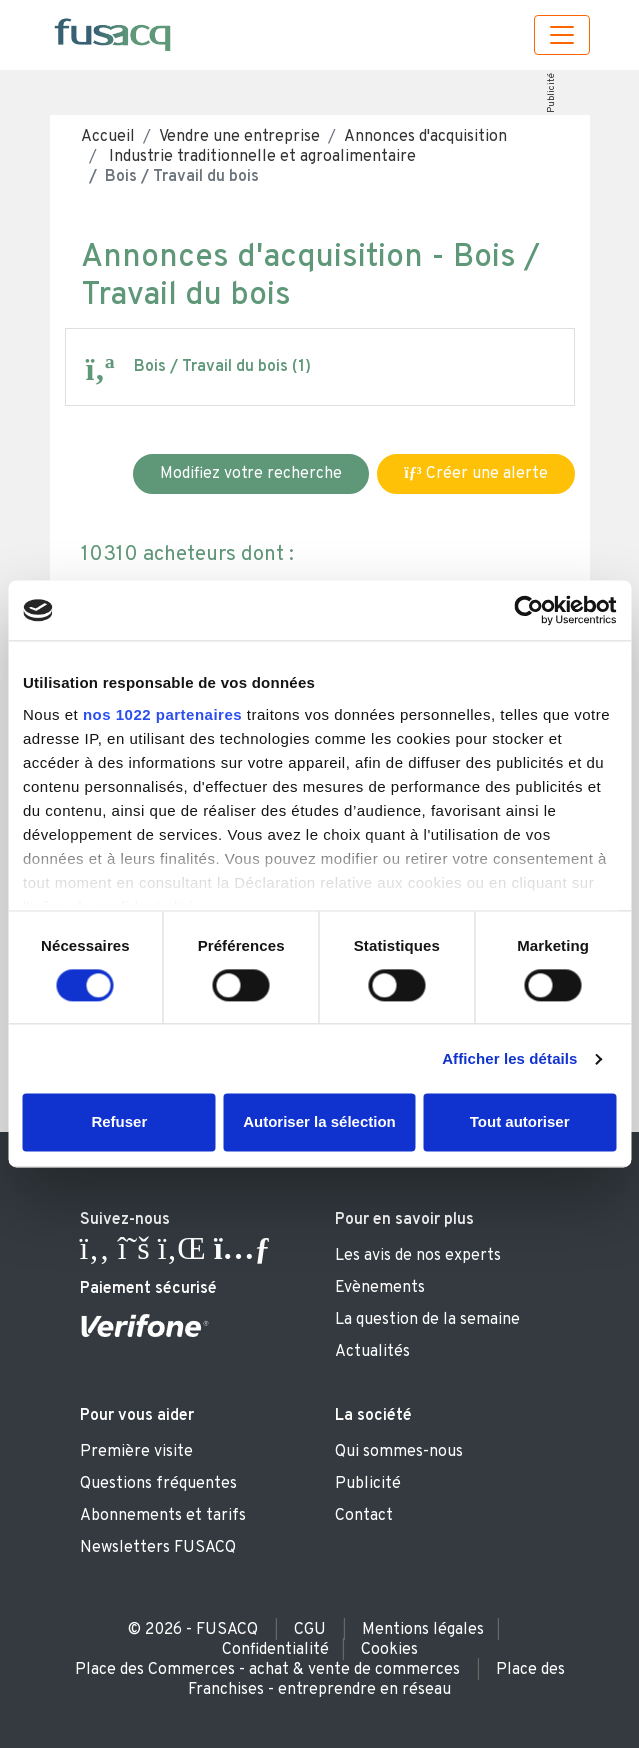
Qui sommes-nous (399, 1452)
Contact (364, 1516)
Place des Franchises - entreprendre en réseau (376, 1680)
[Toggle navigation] (562, 35)
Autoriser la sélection (319, 1122)
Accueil (108, 137)
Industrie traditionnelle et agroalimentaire (260, 157)
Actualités (372, 1352)
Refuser (119, 1122)
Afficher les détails (509, 1058)
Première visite (136, 1452)
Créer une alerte (475, 474)
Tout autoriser (520, 1122)
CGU (310, 1630)
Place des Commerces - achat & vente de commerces (267, 1670)
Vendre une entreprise (239, 137)
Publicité (551, 93)
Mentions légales (423, 1630)
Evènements (380, 1288)
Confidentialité (275, 1650)
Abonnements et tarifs (163, 1516)
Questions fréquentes (158, 1484)
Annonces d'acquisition (425, 137)
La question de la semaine (427, 1320)
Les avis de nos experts (418, 1256)
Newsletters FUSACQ (158, 1548)
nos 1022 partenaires (162, 714)
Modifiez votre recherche (251, 474)
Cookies (389, 1650)
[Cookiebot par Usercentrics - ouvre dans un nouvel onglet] (528, 610)
